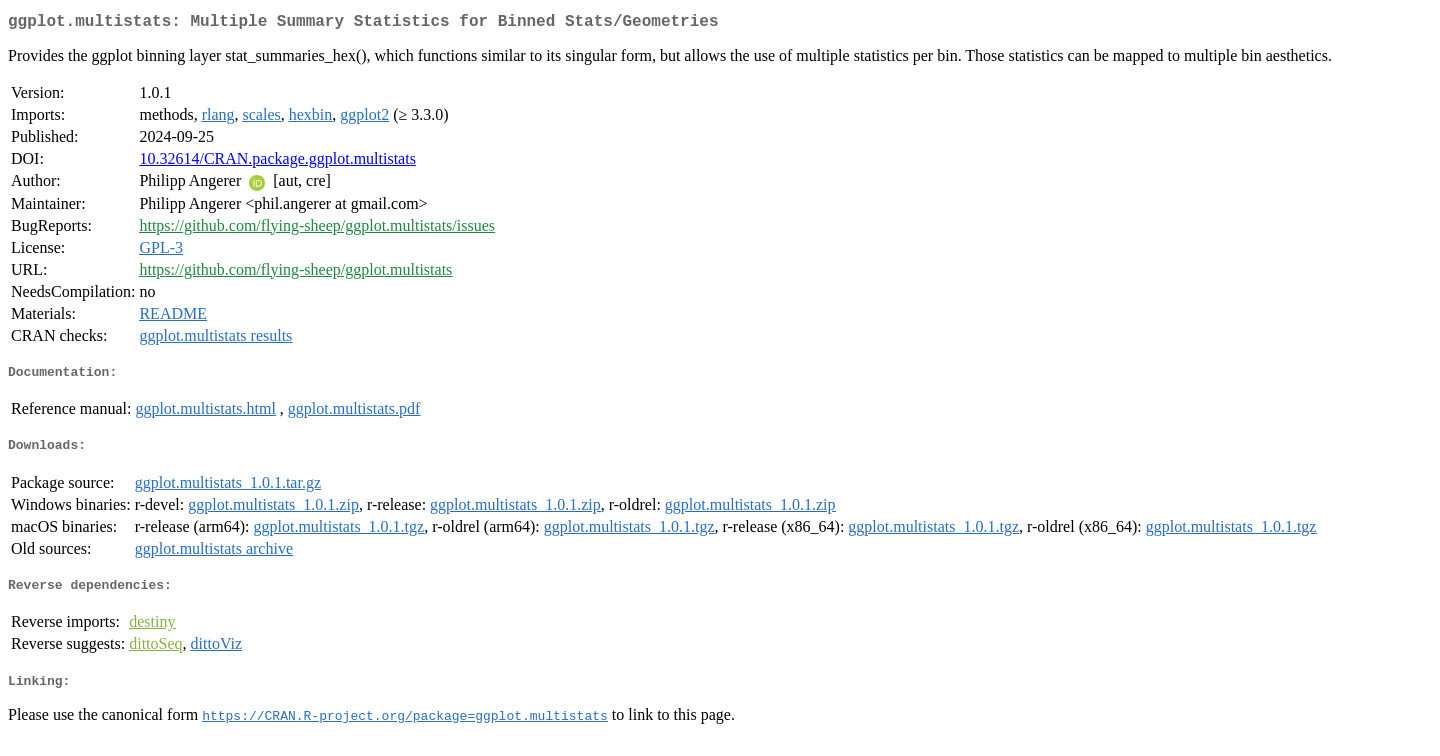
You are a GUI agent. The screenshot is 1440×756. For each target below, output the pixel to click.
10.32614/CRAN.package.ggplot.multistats (277, 162)
